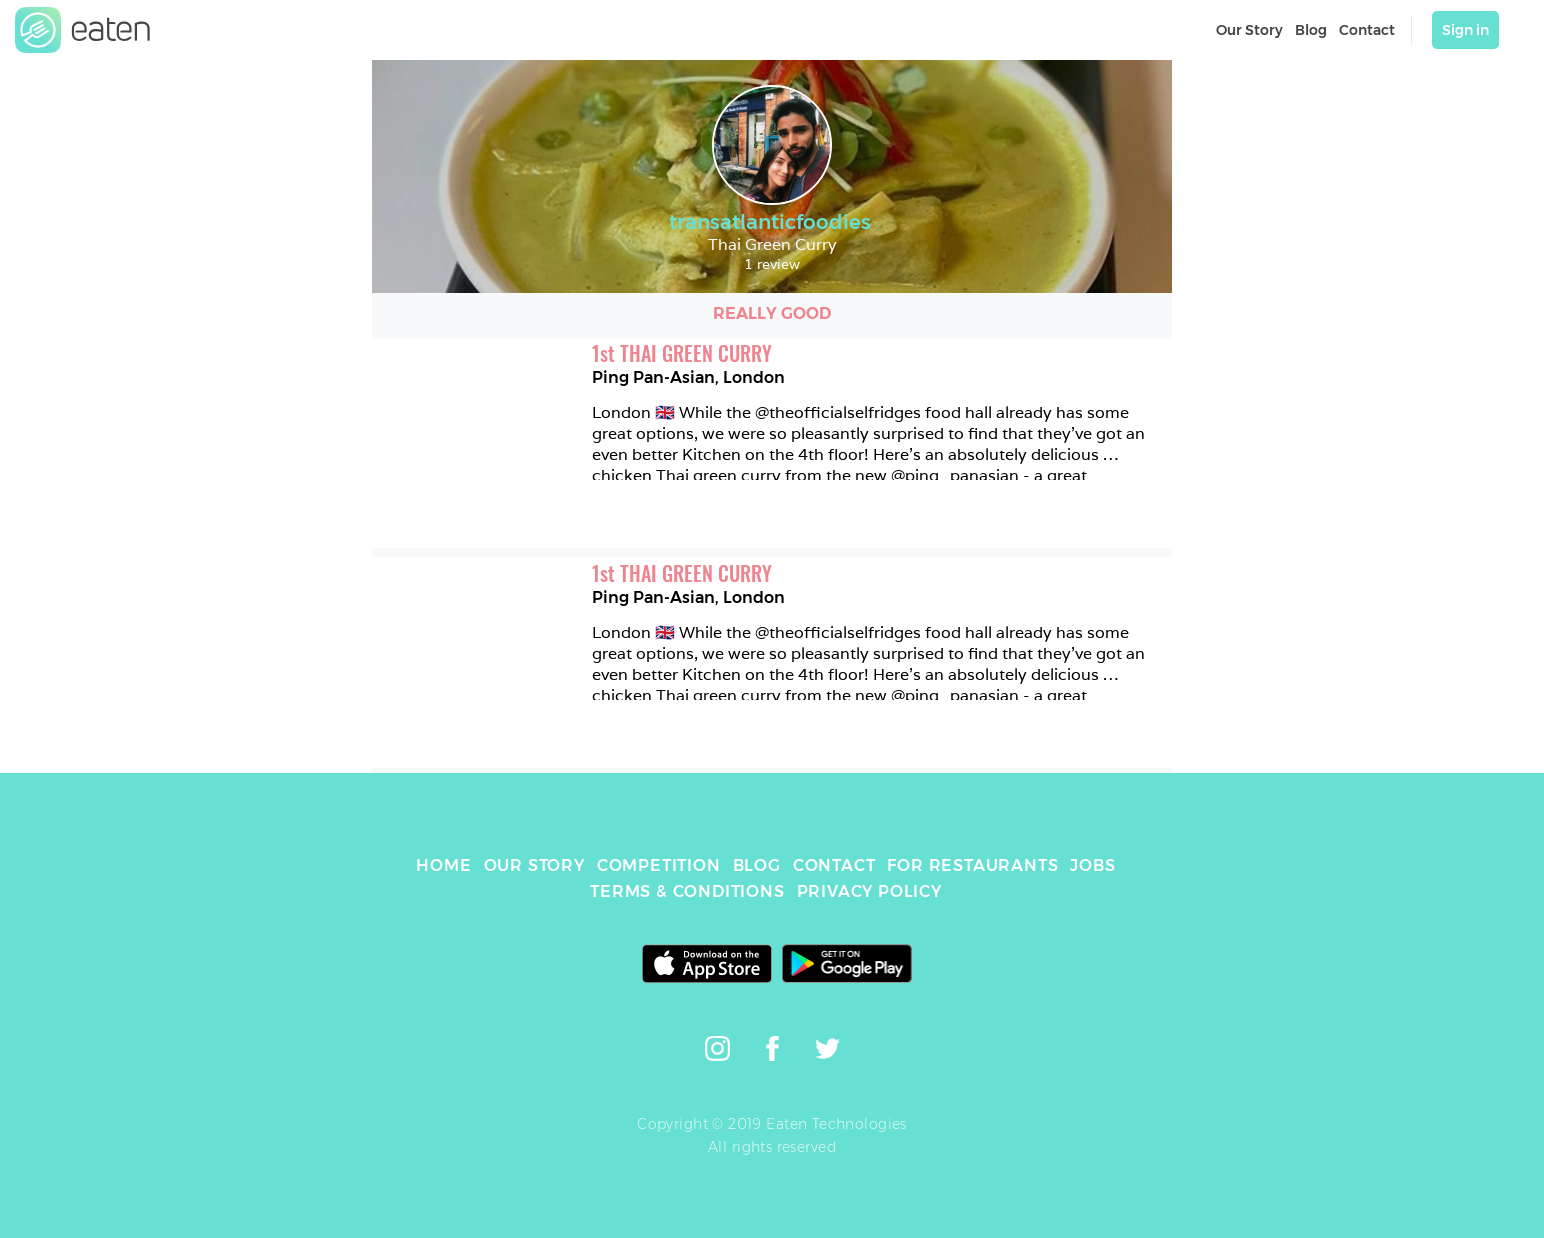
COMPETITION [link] (659, 865)
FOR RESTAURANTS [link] (972, 865)
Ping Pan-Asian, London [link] (688, 377)
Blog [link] (1311, 30)
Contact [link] (1367, 30)
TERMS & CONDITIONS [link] (687, 891)
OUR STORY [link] (534, 865)
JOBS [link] (1092, 865)
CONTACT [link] (834, 865)
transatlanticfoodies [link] (772, 222)
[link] (83, 30)
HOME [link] (443, 865)
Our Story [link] (1249, 30)
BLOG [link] (757, 865)
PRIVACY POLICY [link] (869, 891)
